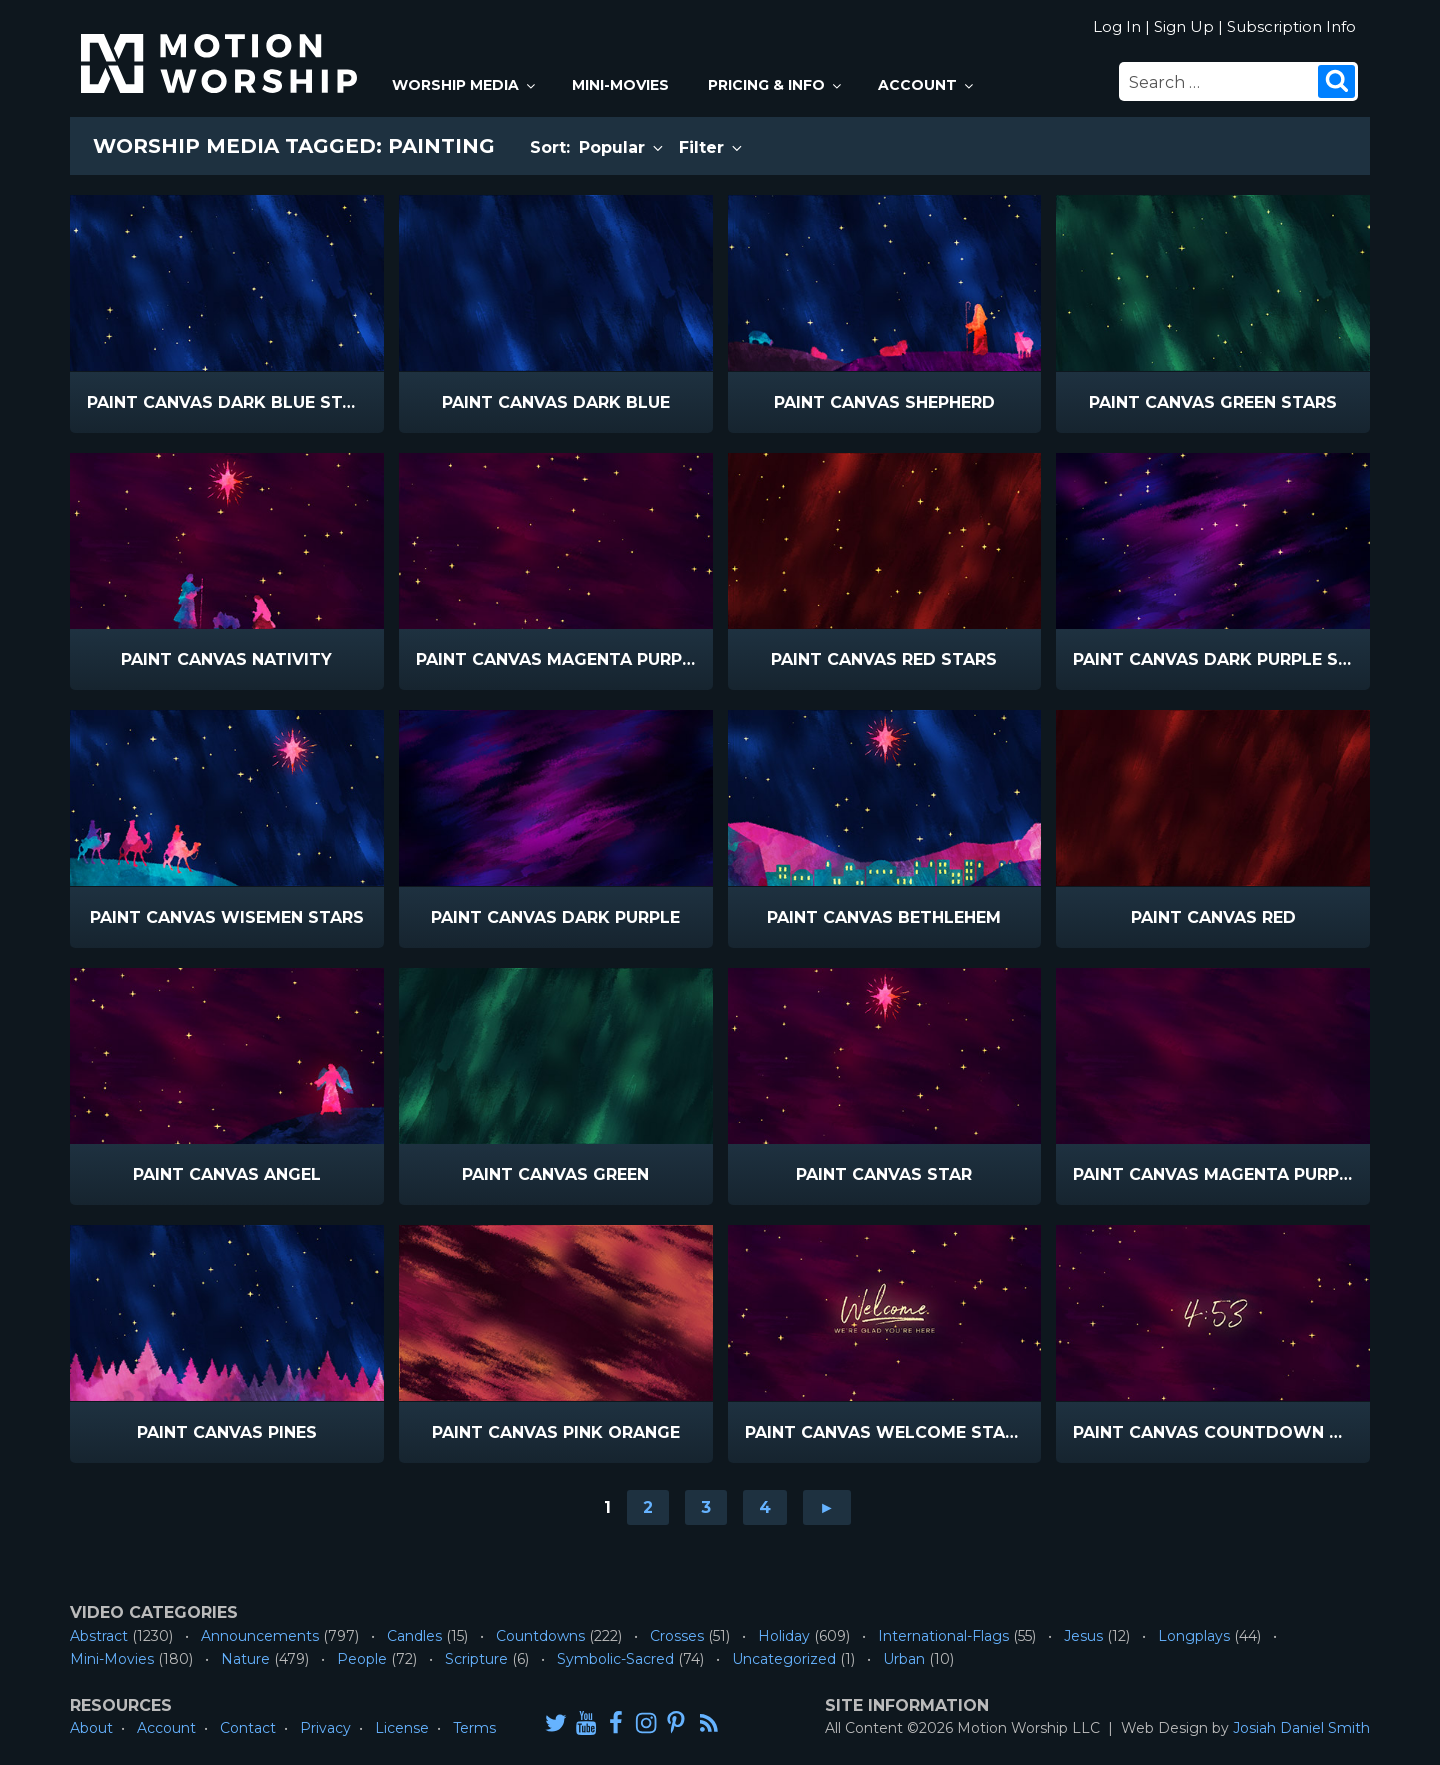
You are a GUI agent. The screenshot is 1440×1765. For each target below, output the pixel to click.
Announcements (260, 1636)
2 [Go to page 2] (648, 1507)
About (91, 1728)
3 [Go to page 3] (706, 1507)
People (362, 1659)
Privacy (325, 1728)
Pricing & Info (776, 85)
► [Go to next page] (827, 1507)
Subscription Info (1291, 26)
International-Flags (943, 1636)
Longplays (1194, 1636)
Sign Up (1184, 26)
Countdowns (540, 1636)
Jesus (1083, 1636)
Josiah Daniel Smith (1301, 1728)
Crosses (677, 1636)
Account (927, 85)
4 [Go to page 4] (765, 1507)
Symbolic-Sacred (615, 1659)
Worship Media (465, 85)
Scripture (476, 1659)
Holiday (784, 1636)
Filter (712, 147)
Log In (1117, 26)
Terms (474, 1728)
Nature (245, 1659)
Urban (904, 1659)
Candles (414, 1636)
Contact (248, 1728)
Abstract (99, 1636)
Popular (622, 147)
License (402, 1728)
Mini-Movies (620, 85)
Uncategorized (784, 1659)
